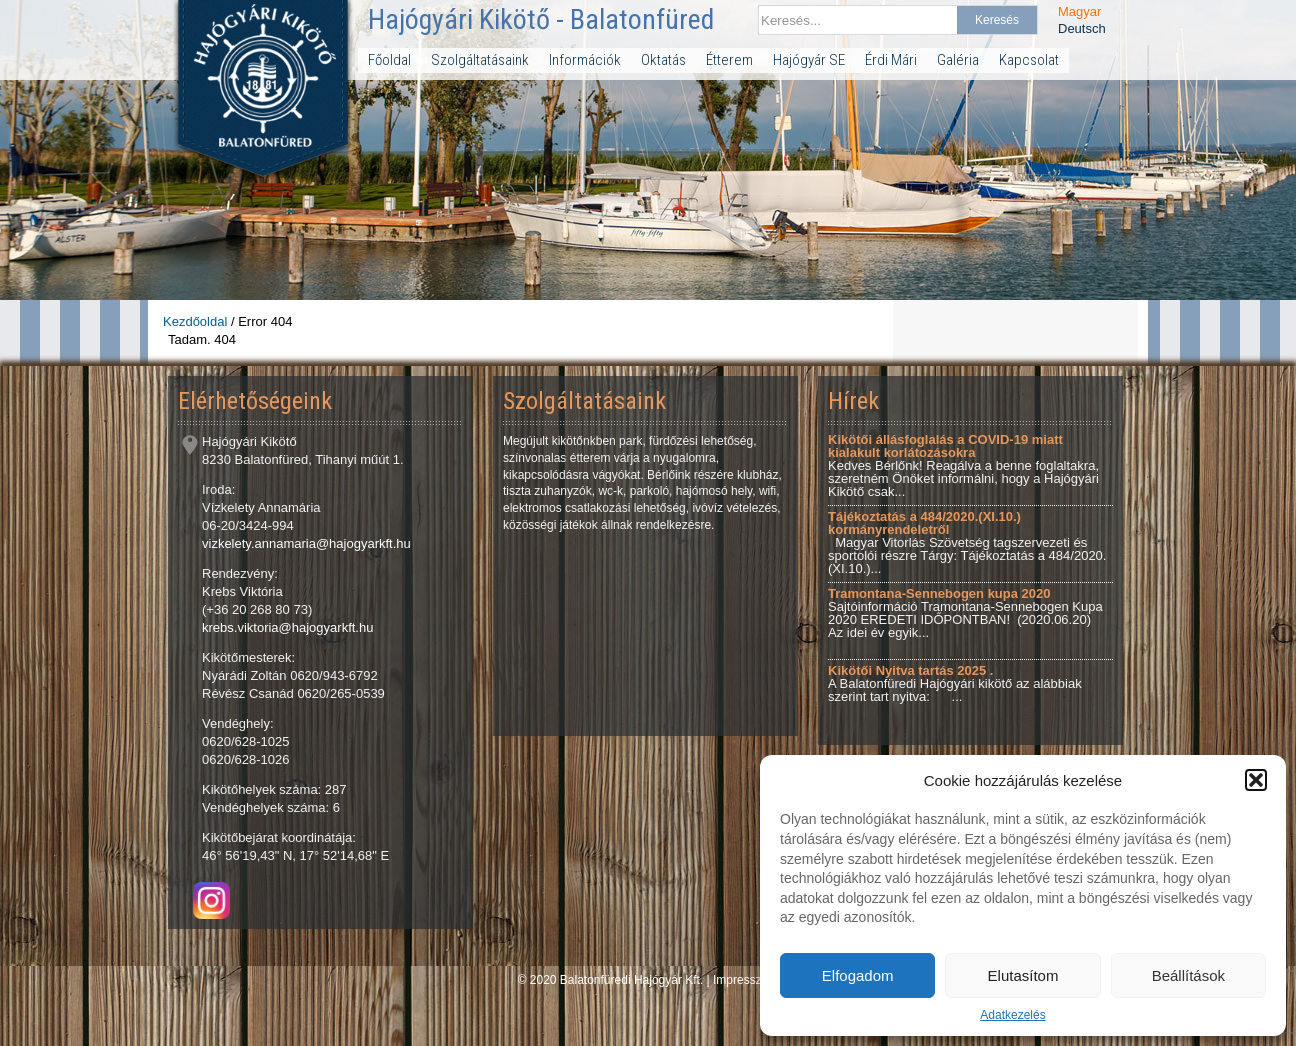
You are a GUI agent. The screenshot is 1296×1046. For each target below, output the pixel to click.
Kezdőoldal (195, 321)
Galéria (958, 60)
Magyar (1079, 11)
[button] (1256, 780)
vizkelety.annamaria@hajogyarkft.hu (306, 543)
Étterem (729, 60)
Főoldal (389, 60)
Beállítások (1188, 975)
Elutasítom (1023, 975)
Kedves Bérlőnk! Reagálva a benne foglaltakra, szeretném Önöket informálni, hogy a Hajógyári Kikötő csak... (963, 465)
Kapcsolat (1029, 60)
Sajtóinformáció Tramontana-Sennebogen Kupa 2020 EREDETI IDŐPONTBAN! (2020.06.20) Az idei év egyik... (965, 613)
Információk (585, 60)
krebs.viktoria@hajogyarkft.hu (287, 627)
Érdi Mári (891, 60)
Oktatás (663, 60)
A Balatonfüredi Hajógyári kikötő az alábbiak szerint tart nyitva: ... (955, 683)
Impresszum (745, 980)
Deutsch (1082, 28)
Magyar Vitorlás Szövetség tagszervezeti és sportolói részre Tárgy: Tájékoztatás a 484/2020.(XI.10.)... (967, 542)
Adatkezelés (1012, 1015)
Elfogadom (858, 975)
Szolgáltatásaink (480, 60)
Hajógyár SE (809, 60)
